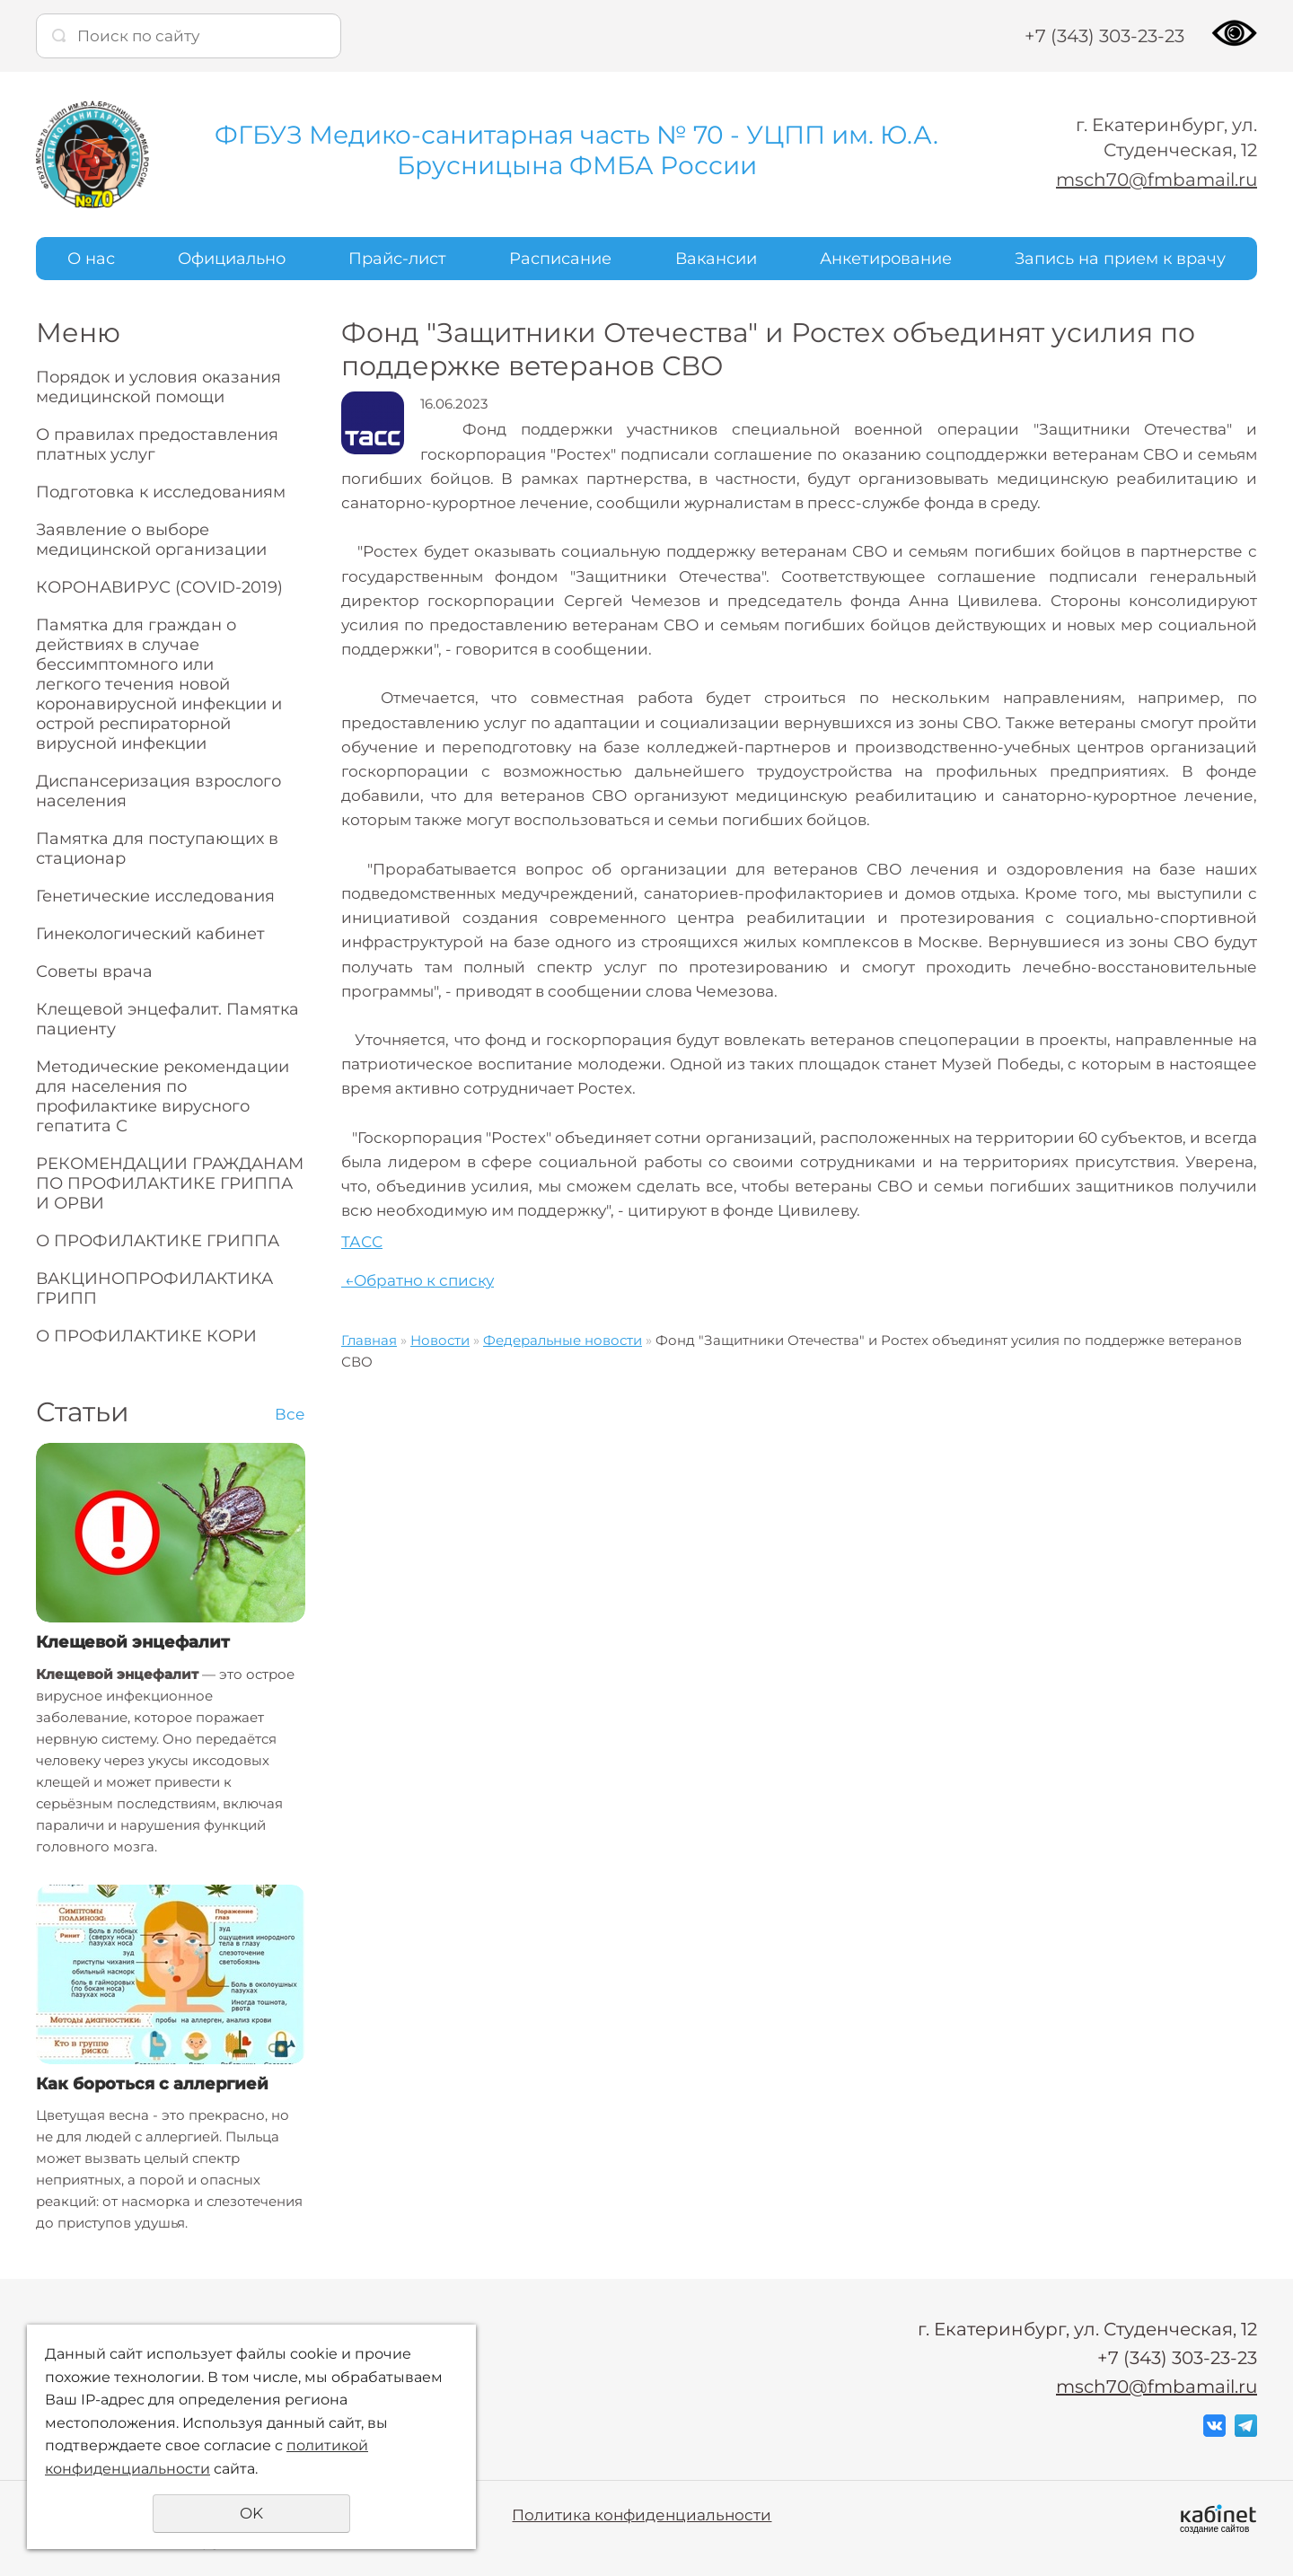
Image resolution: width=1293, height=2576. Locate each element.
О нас (91, 258)
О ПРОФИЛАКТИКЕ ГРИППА (157, 1241)
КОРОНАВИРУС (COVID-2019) (159, 587)
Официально (232, 258)
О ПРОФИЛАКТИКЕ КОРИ (146, 1336)
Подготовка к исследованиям (161, 492)
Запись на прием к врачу (1120, 258)
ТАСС (362, 1242)
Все (290, 1414)
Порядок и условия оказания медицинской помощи (158, 387)
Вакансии (716, 258)
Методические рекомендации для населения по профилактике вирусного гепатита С (162, 1096)
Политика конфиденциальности (641, 2515)
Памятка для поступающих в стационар (157, 848)
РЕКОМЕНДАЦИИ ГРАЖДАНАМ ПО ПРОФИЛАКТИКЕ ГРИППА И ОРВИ (169, 1183)
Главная (369, 1340)
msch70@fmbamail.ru (1156, 179)
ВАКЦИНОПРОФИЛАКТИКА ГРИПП (154, 1288)
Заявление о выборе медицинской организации (151, 539)
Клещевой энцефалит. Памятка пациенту (167, 1019)
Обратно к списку (417, 1280)
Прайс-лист (397, 258)
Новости (440, 1340)
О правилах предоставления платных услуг (157, 444)
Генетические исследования (155, 896)
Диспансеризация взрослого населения (158, 791)
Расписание (560, 258)
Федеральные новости (562, 1340)
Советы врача (94, 971)
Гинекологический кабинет (150, 934)
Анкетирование (886, 258)
